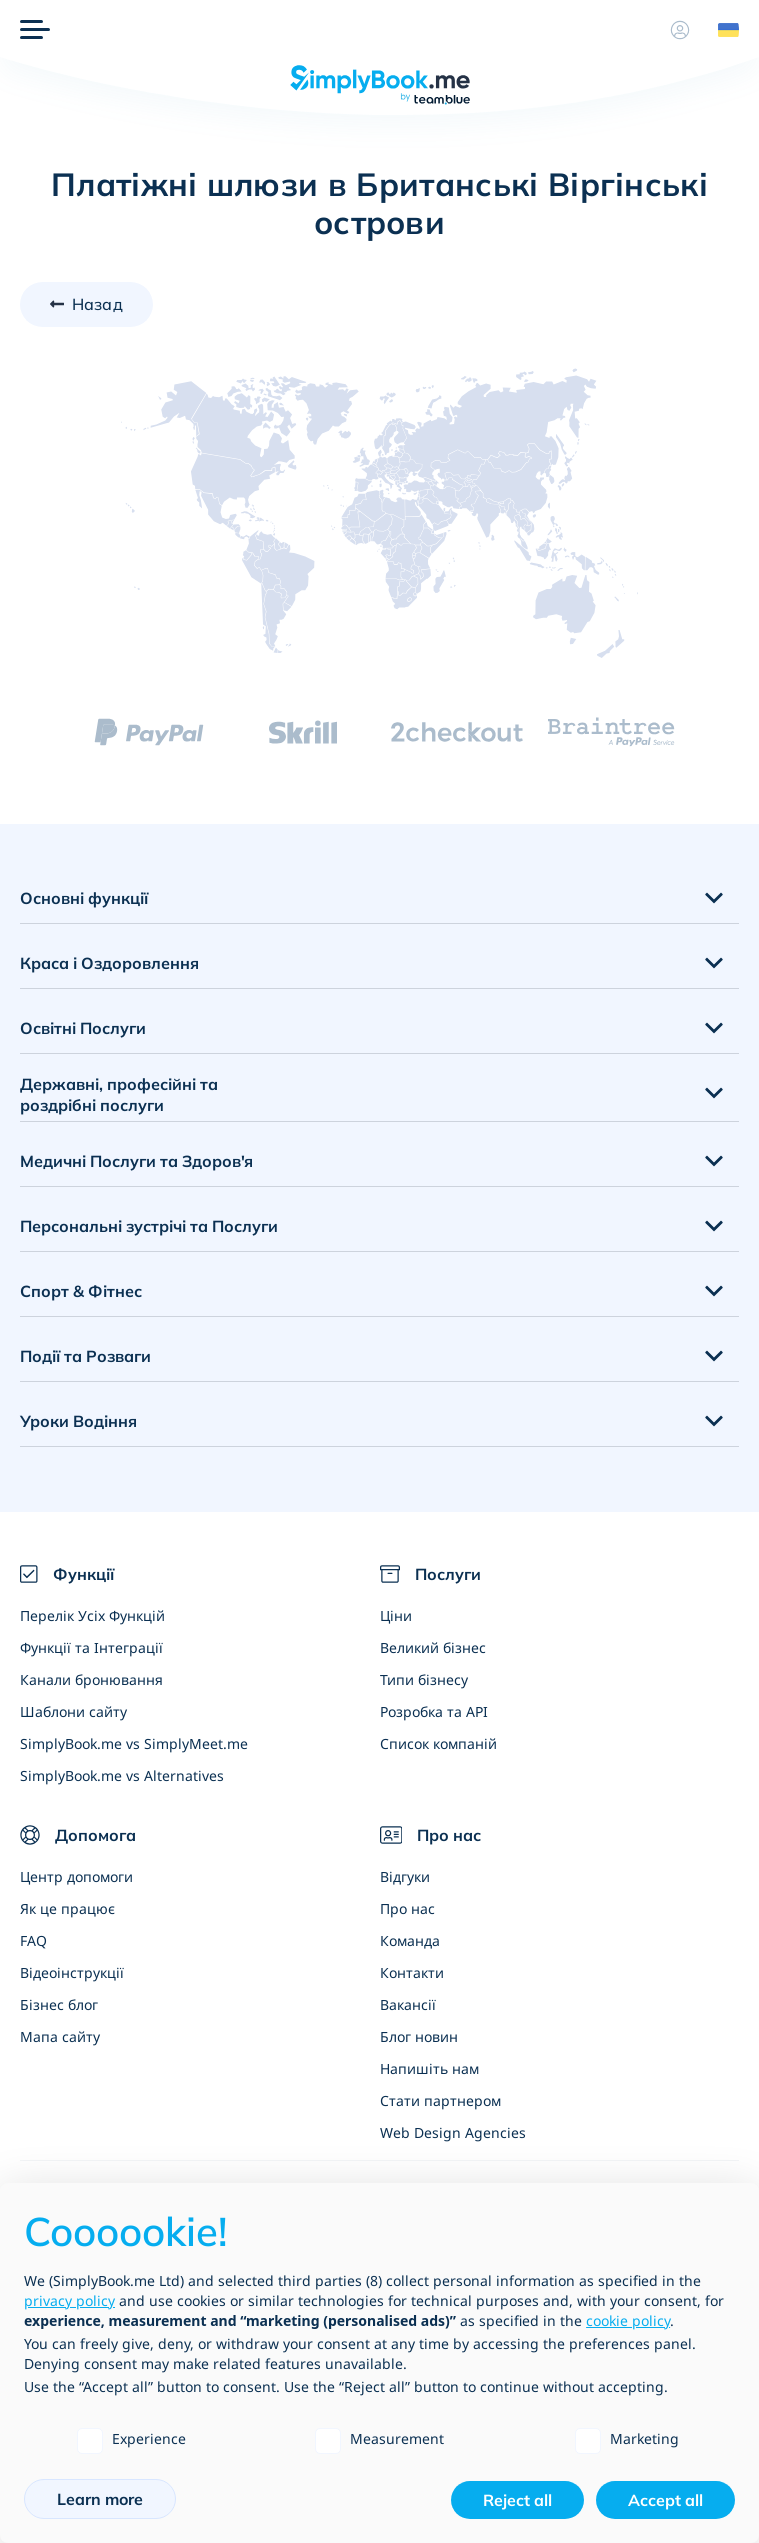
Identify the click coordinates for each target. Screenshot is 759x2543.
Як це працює (67, 1908)
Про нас (407, 1908)
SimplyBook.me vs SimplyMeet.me (134, 1743)
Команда (410, 1940)
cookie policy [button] (628, 2320)
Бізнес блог (59, 2004)
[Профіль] (680, 30)
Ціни (396, 1615)
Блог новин (419, 2036)
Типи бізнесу (424, 1679)
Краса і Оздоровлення (109, 963)
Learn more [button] (100, 2499)
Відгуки (405, 1876)
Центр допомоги (76, 1876)
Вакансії (408, 2004)
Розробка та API (434, 1711)
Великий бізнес (433, 1647)
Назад (97, 304)
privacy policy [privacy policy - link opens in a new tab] (69, 2300)
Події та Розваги (85, 1356)
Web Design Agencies (453, 2132)
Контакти (412, 1972)
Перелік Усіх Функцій (92, 1615)
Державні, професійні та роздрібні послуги (119, 1094)
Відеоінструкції (72, 1972)
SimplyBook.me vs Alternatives (122, 1775)
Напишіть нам (429, 2068)
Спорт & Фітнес (81, 1291)
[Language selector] (721, 30)
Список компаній (438, 1743)
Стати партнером (440, 2100)
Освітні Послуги (83, 1028)
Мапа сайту (60, 2036)
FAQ (33, 1940)
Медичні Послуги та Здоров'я (136, 1161)
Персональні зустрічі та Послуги (149, 1226)
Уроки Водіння (78, 1421)
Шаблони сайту (73, 1711)
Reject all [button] (517, 2500)
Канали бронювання (91, 1679)
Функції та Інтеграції (91, 1647)
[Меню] (35, 30)
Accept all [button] (665, 2500)
